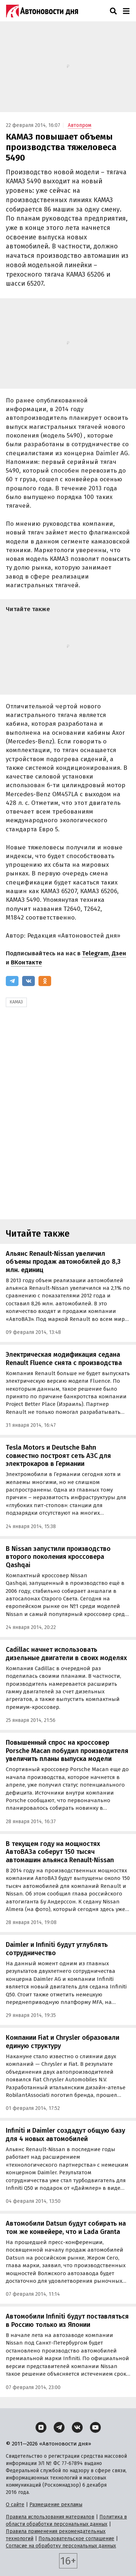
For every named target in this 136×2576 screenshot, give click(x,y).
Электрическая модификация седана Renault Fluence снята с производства (64, 1359)
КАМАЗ (16, 1002)
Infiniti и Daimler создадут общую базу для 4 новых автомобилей (65, 2135)
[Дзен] (41, 2427)
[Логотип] (42, 11)
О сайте (15, 2505)
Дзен (119, 953)
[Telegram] (12, 981)
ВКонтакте (26, 962)
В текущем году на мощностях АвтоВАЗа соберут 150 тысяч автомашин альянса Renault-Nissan (60, 1852)
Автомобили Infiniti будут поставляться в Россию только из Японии (67, 2320)
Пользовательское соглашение (76, 2539)
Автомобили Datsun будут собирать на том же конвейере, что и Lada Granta (66, 2227)
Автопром (79, 125)
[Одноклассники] (44, 981)
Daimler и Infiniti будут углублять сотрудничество (57, 1949)
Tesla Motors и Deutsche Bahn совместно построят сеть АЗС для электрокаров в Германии (58, 1455)
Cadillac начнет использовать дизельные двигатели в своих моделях (66, 1654)
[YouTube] (95, 2427)
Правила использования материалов (50, 2517)
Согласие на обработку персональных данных (61, 2546)
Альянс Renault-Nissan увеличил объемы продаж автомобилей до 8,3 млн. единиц (63, 1262)
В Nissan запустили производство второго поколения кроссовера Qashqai (58, 1557)
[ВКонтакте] (28, 981)
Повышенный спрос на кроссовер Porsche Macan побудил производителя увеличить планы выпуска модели (67, 1751)
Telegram (95, 953)
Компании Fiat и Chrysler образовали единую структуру (62, 2042)
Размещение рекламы (55, 2505)
